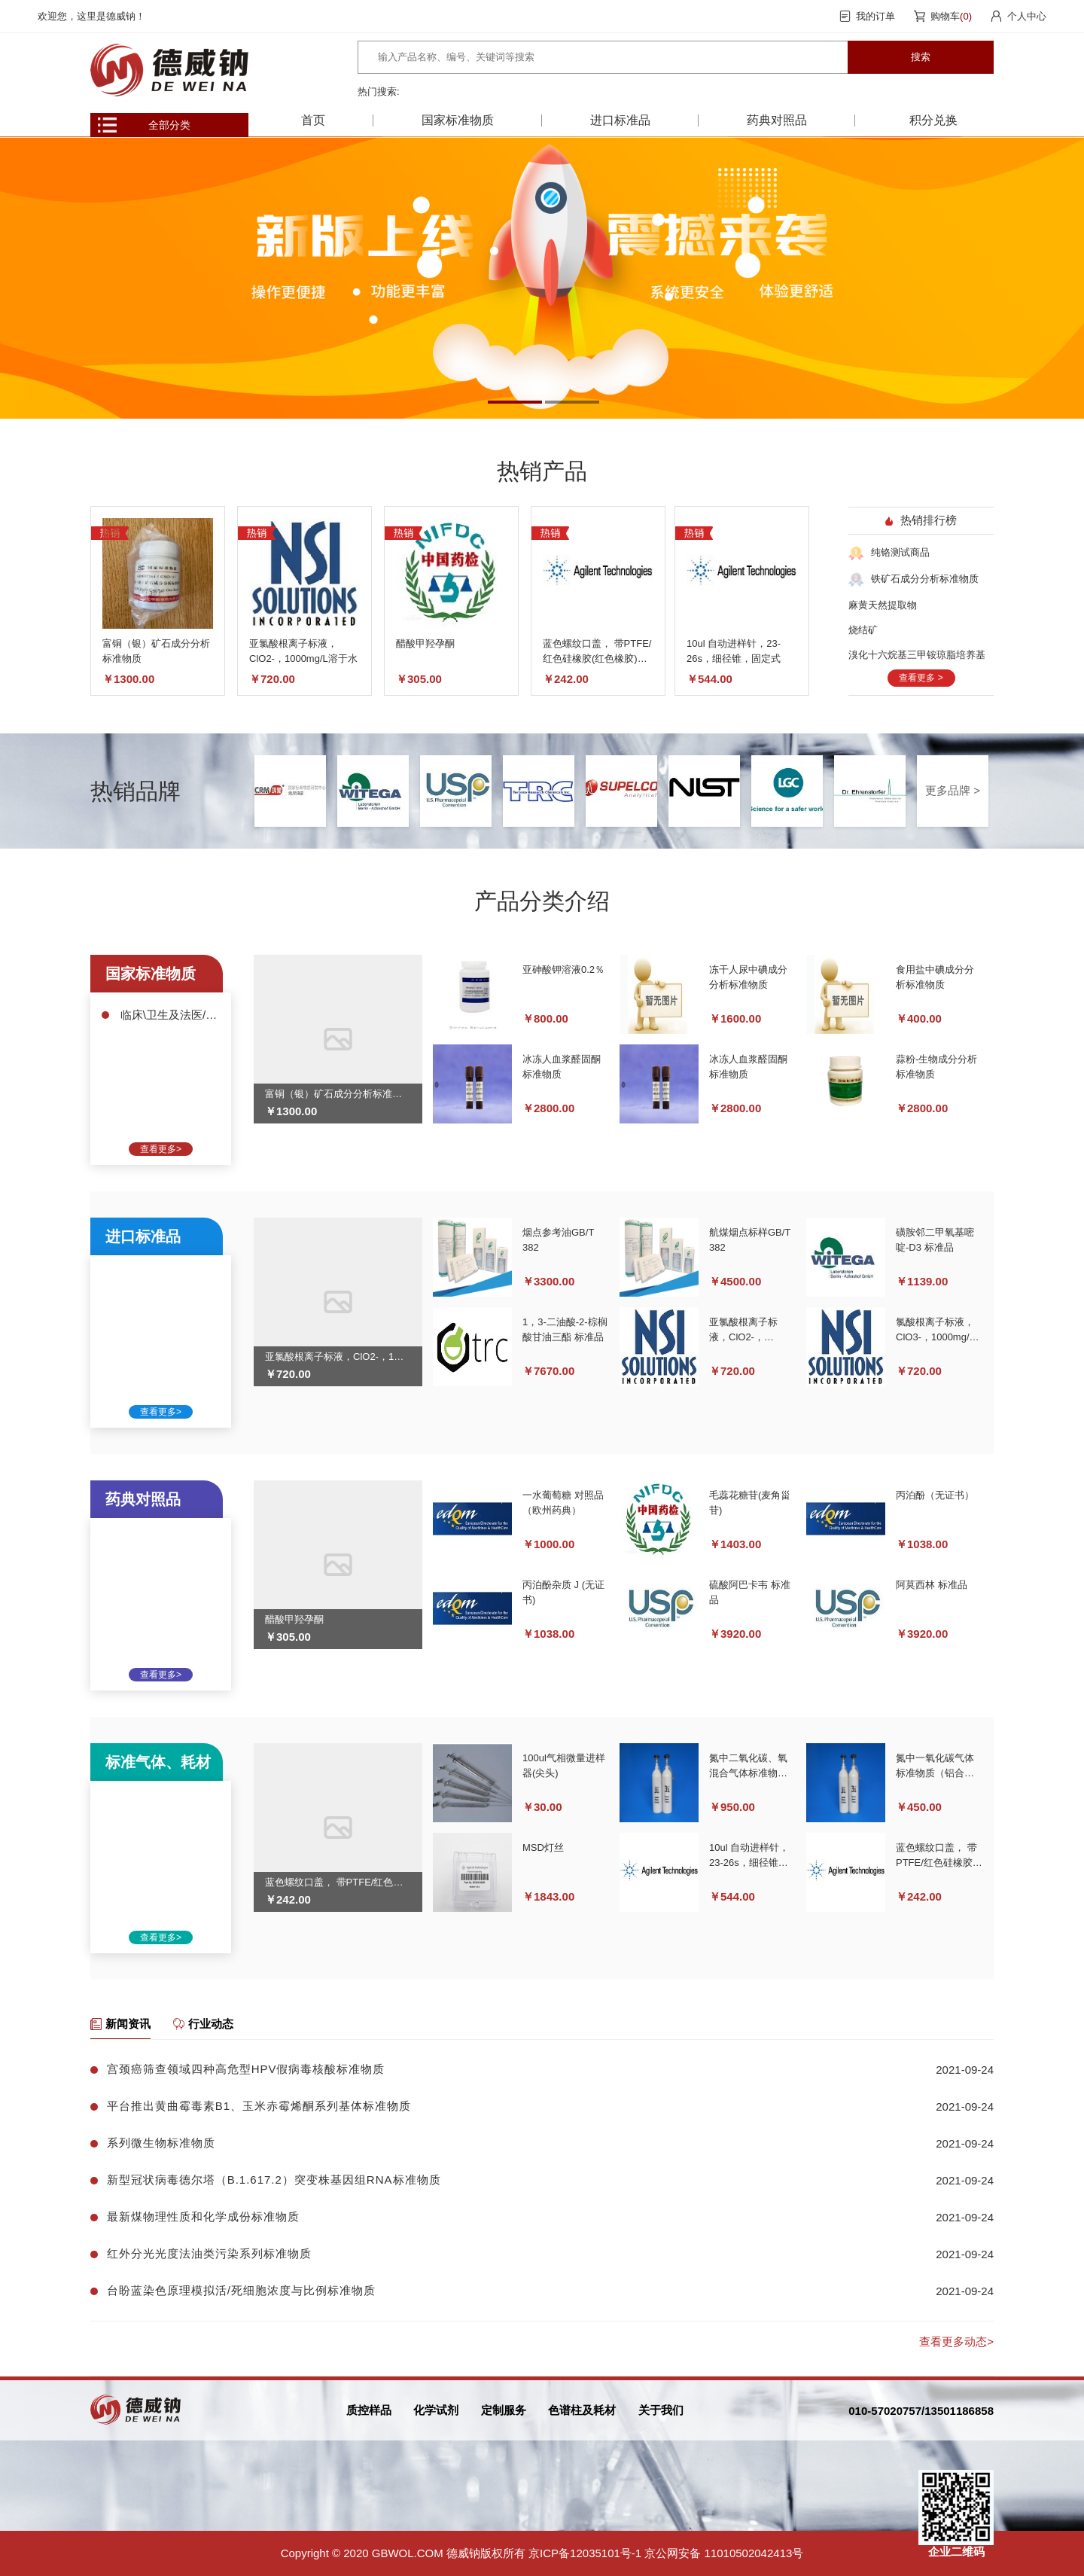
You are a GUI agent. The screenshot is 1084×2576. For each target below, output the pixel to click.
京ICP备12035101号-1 (584, 2553)
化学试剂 (435, 2410)
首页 (313, 120)
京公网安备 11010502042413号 (723, 2553)
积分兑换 (933, 120)
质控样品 (368, 2410)
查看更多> (160, 1149)
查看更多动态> (956, 2341)
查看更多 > (920, 677)
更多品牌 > (952, 790)
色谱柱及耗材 (582, 2410)
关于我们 (661, 2410)
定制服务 (503, 2410)
